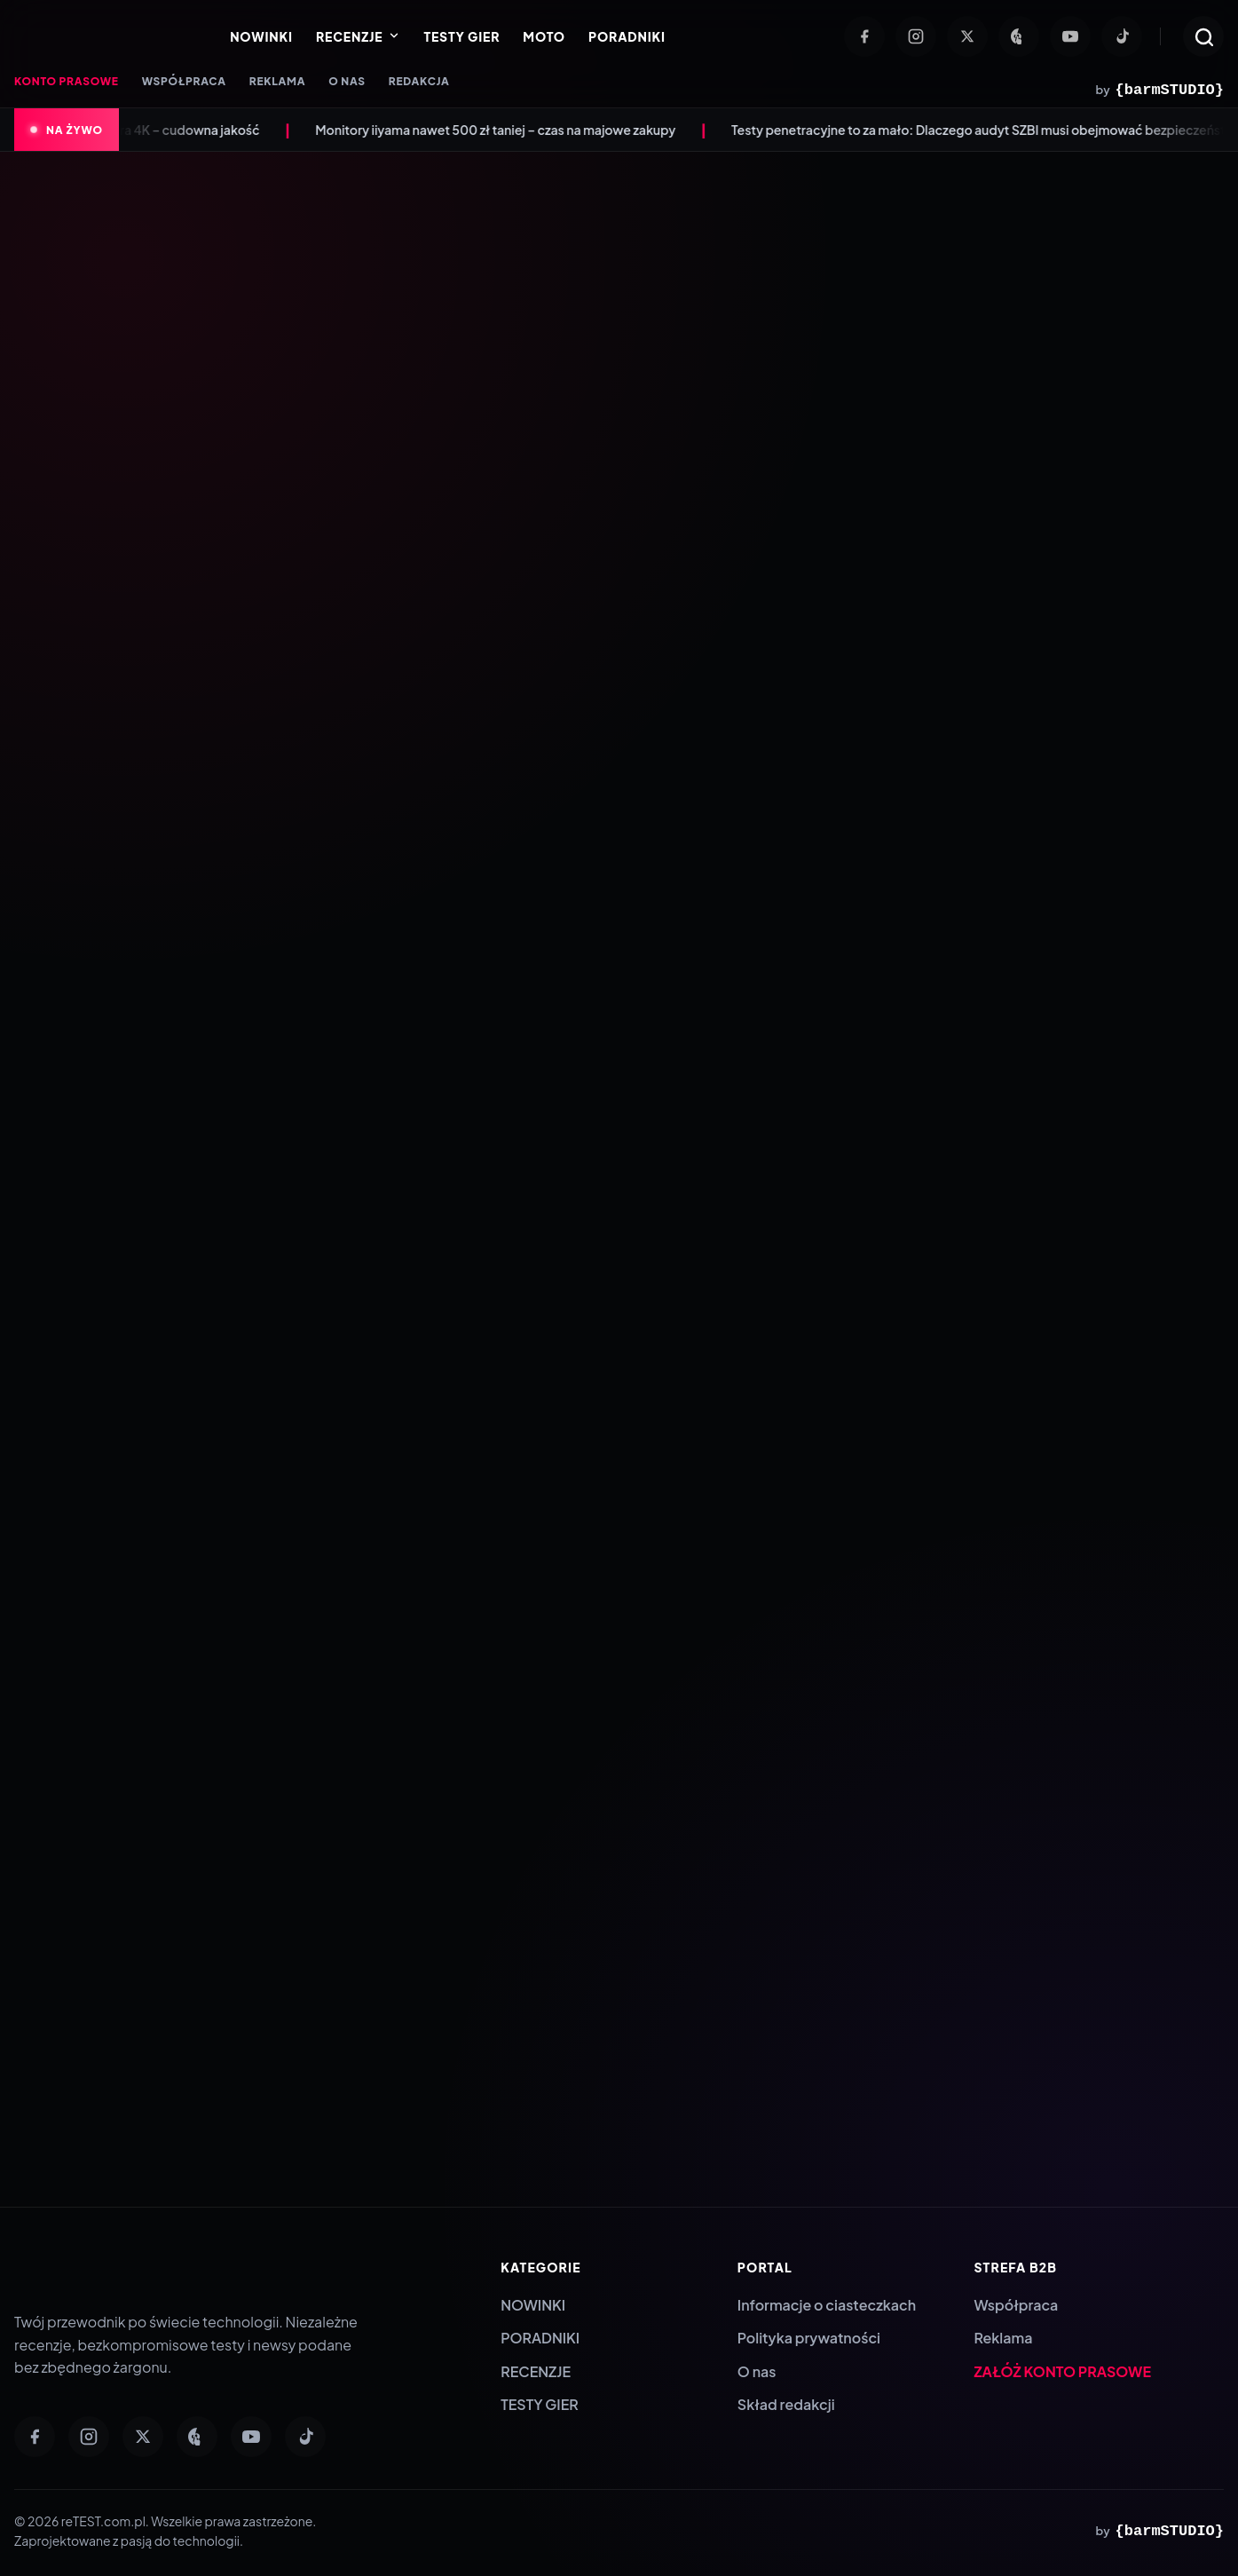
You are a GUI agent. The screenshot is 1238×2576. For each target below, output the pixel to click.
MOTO (544, 36)
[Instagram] (915, 36)
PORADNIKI (627, 36)
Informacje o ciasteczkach (826, 2304)
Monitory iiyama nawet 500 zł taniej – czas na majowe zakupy (519, 130)
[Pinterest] (1018, 36)
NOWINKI (261, 36)
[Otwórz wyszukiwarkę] (1203, 36)
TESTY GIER (461, 36)
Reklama (1003, 2337)
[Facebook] (864, 36)
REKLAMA (277, 81)
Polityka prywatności (808, 2337)
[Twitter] (967, 36)
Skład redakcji (786, 2404)
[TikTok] (1121, 36)
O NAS (347, 81)
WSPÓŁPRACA (184, 81)
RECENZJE (358, 36)
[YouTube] (1070, 36)
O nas (757, 2371)
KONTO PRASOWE (66, 81)
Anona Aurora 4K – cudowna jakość (179, 130)
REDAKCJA (419, 81)
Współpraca (1016, 2304)
